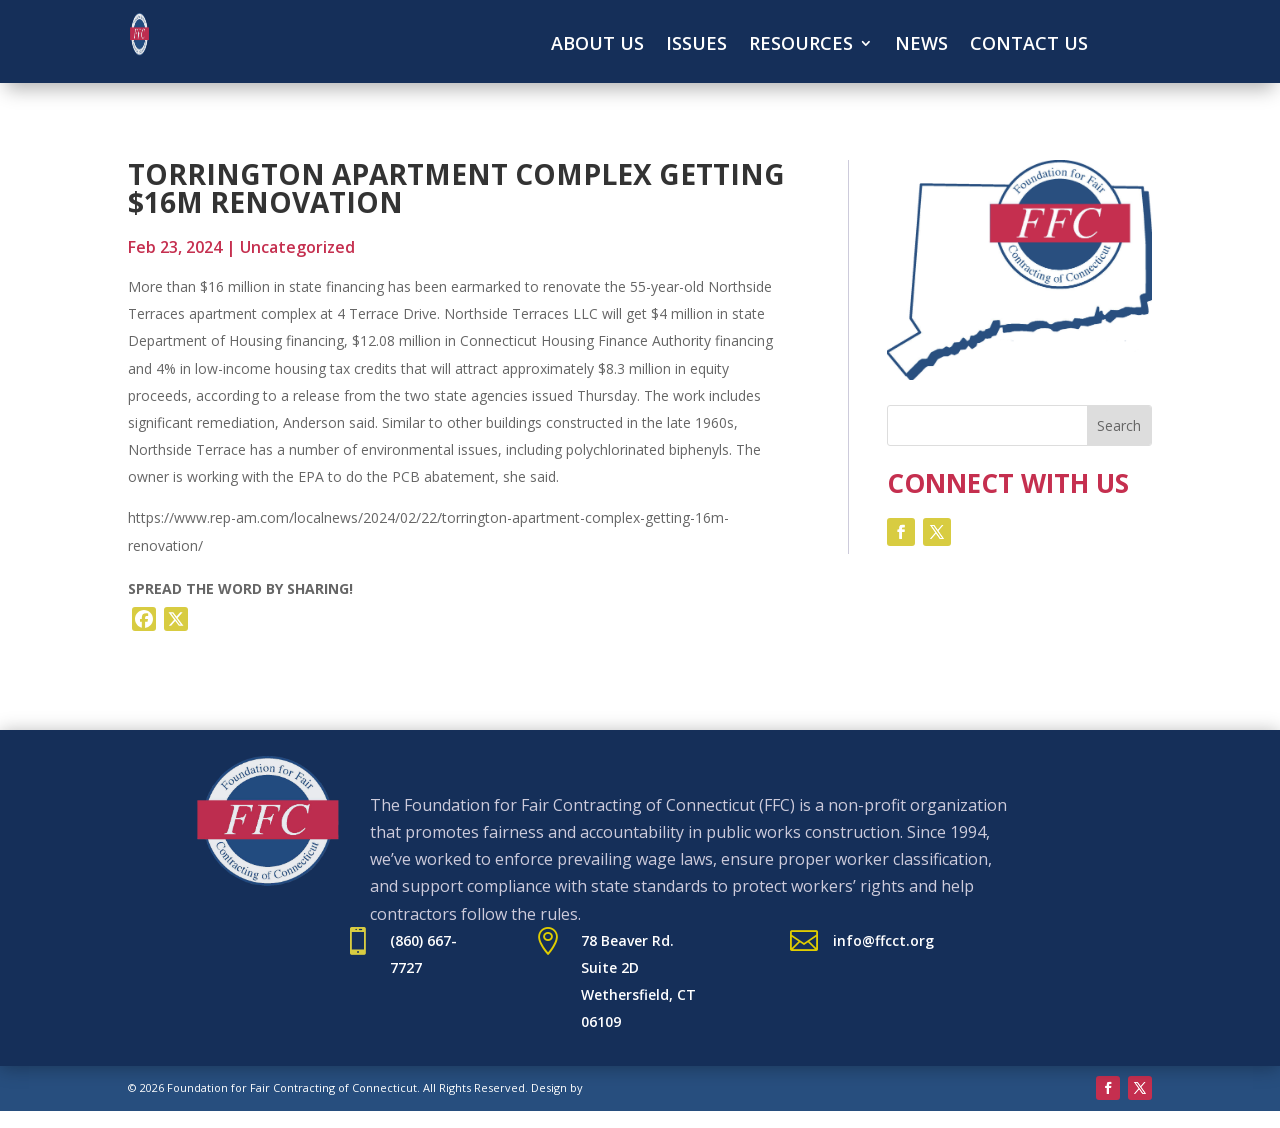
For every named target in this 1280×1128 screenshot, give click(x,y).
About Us (597, 45)
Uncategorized (297, 247)
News (921, 45)
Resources (801, 45)
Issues (696, 45)
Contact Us (1029, 45)
